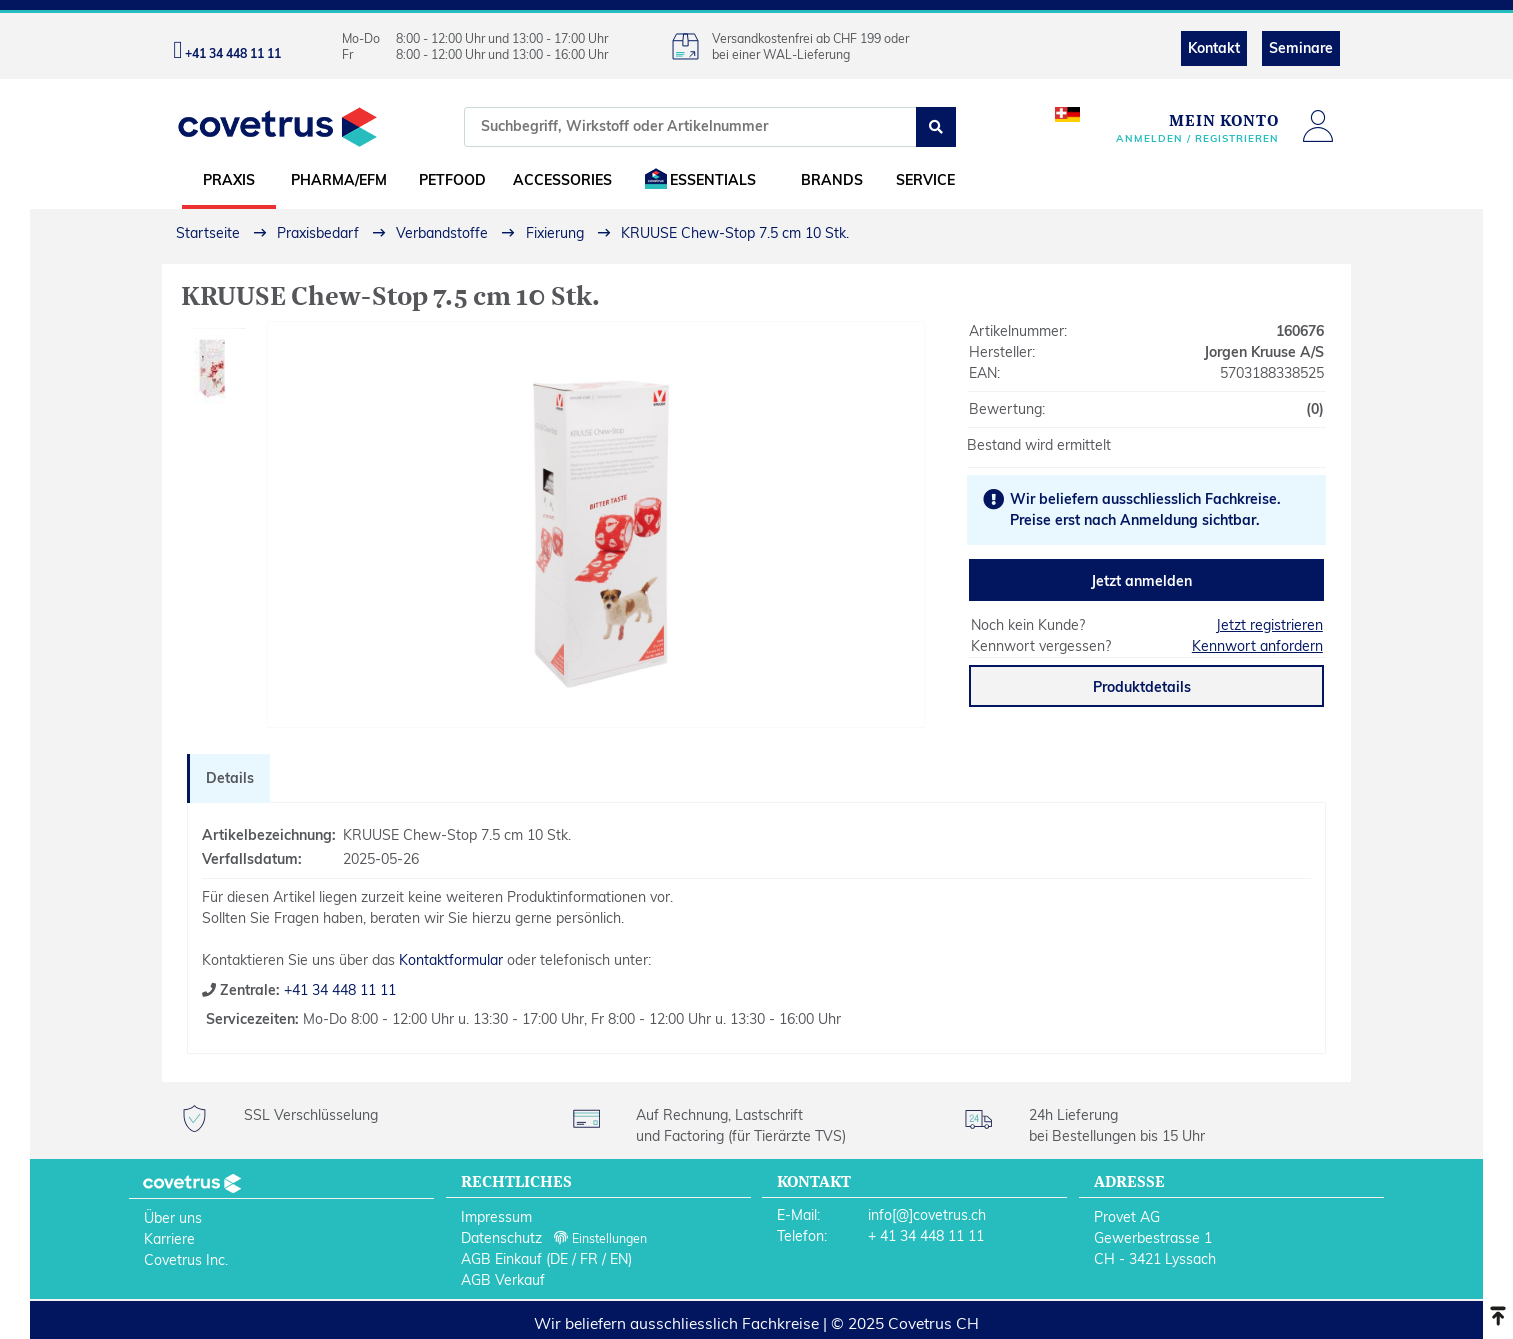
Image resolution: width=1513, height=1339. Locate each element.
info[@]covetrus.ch (927, 1215)
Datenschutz (501, 1238)
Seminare (1301, 48)
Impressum (496, 1217)
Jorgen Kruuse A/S (1264, 352)
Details (230, 778)
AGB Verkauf (503, 1280)
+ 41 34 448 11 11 (926, 1236)
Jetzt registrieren (1269, 625)
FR (589, 1259)
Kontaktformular (451, 960)
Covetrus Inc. (186, 1260)
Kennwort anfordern (1257, 646)
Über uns (173, 1218)
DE (559, 1259)
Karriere (169, 1239)
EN (619, 1259)
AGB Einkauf (501, 1259)
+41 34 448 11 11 (338, 990)
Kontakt (1214, 48)
